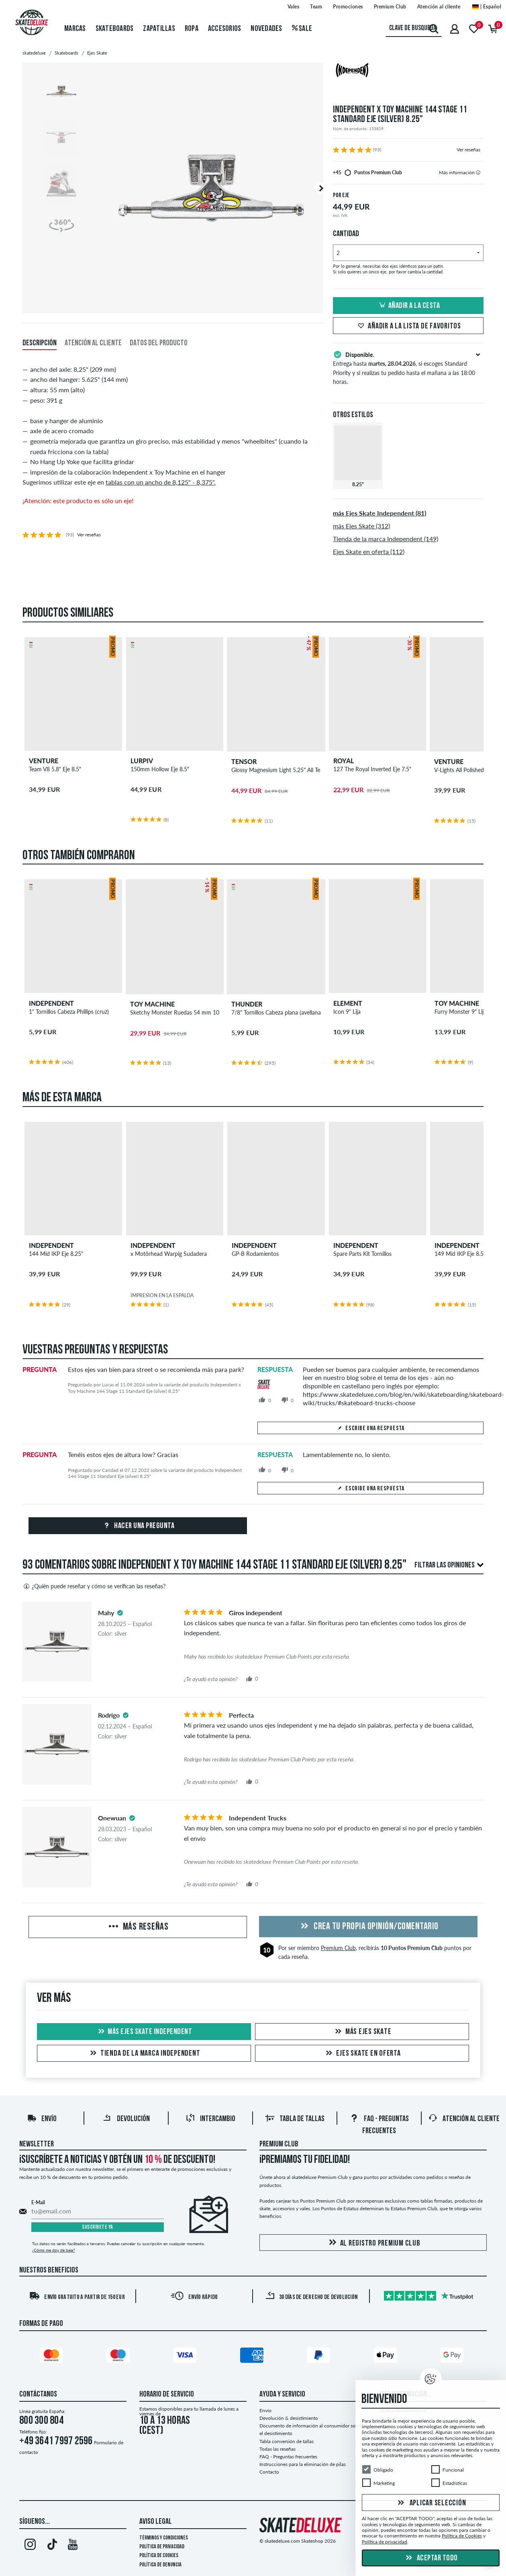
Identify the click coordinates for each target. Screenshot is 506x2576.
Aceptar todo (431, 2558)
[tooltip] (478, 172)
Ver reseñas (468, 150)
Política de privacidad (161, 2547)
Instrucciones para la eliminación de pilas (302, 2464)
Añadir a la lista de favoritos (408, 326)
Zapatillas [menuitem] (159, 29)
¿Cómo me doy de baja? (53, 2250)
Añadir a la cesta (408, 306)
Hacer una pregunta (138, 1526)
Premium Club (338, 1947)
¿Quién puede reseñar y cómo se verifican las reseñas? (93, 1586)
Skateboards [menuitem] (115, 29)
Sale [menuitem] (302, 29)
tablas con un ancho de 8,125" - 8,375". (161, 482)
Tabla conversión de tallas (286, 2441)
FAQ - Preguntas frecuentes (288, 2457)
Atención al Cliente (464, 2119)
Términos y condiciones (163, 2538)
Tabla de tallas (294, 2119)
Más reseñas (138, 1927)
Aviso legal (155, 2522)
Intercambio (210, 2119)
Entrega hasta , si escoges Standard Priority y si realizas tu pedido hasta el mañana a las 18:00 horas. (408, 367)
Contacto (269, 2472)
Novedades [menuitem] (266, 29)
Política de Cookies (158, 2556)
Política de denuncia (160, 2565)
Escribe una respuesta (370, 1428)
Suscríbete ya (97, 2227)
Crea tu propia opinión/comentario (368, 1927)
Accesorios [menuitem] (224, 29)
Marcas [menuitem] (75, 29)
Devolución (126, 2119)
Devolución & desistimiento (288, 2418)
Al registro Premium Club (373, 2243)
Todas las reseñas (277, 2449)
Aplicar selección (431, 2503)
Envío (42, 2119)
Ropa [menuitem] (191, 29)
